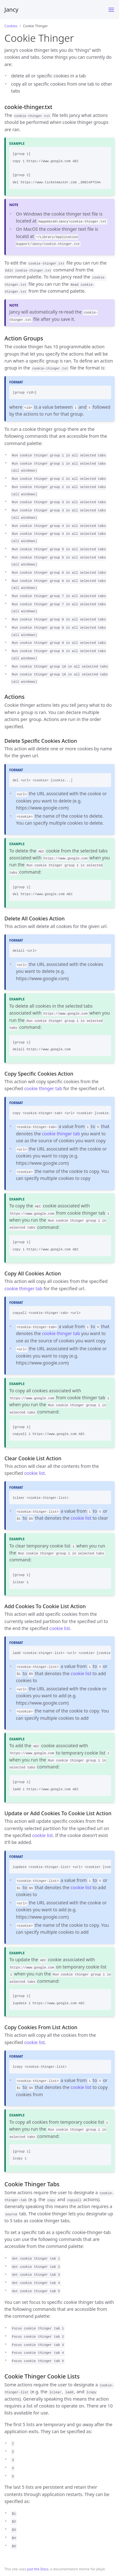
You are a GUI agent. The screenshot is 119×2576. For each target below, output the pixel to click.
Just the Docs (37, 2569)
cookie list (34, 1473)
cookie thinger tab (43, 1088)
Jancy (11, 9)
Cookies (10, 25)
